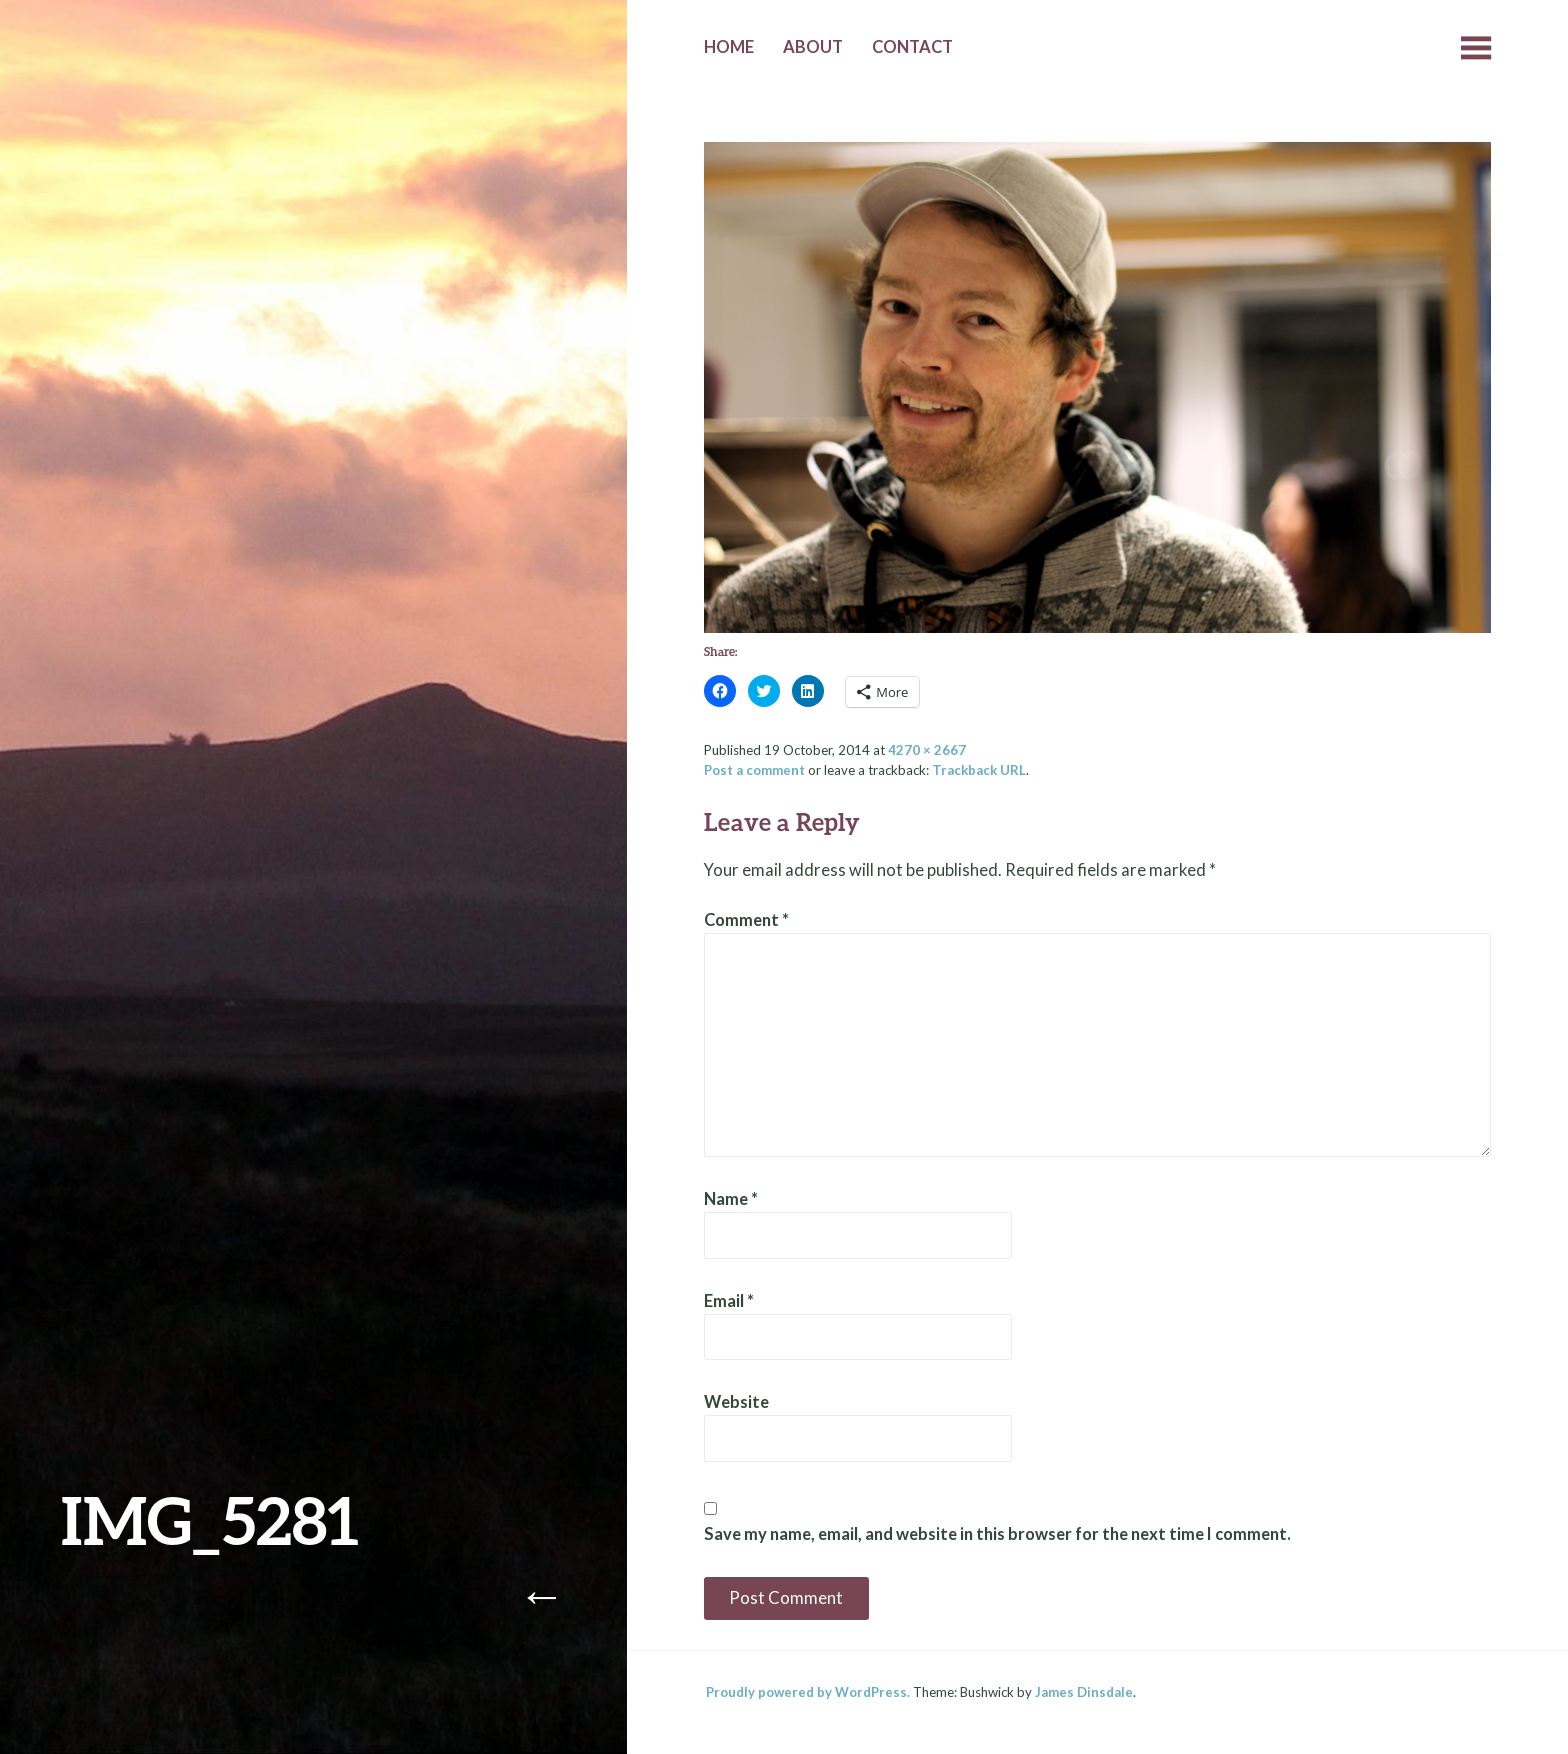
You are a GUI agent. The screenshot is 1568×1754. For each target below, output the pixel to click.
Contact (912, 47)
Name (731, 1199)
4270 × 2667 (927, 750)
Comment (746, 920)
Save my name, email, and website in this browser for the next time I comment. (997, 1534)
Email (729, 1301)
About (813, 47)
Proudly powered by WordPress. (808, 1692)
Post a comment (754, 770)
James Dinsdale (1084, 1692)
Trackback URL (979, 770)
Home (729, 47)
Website (736, 1402)
